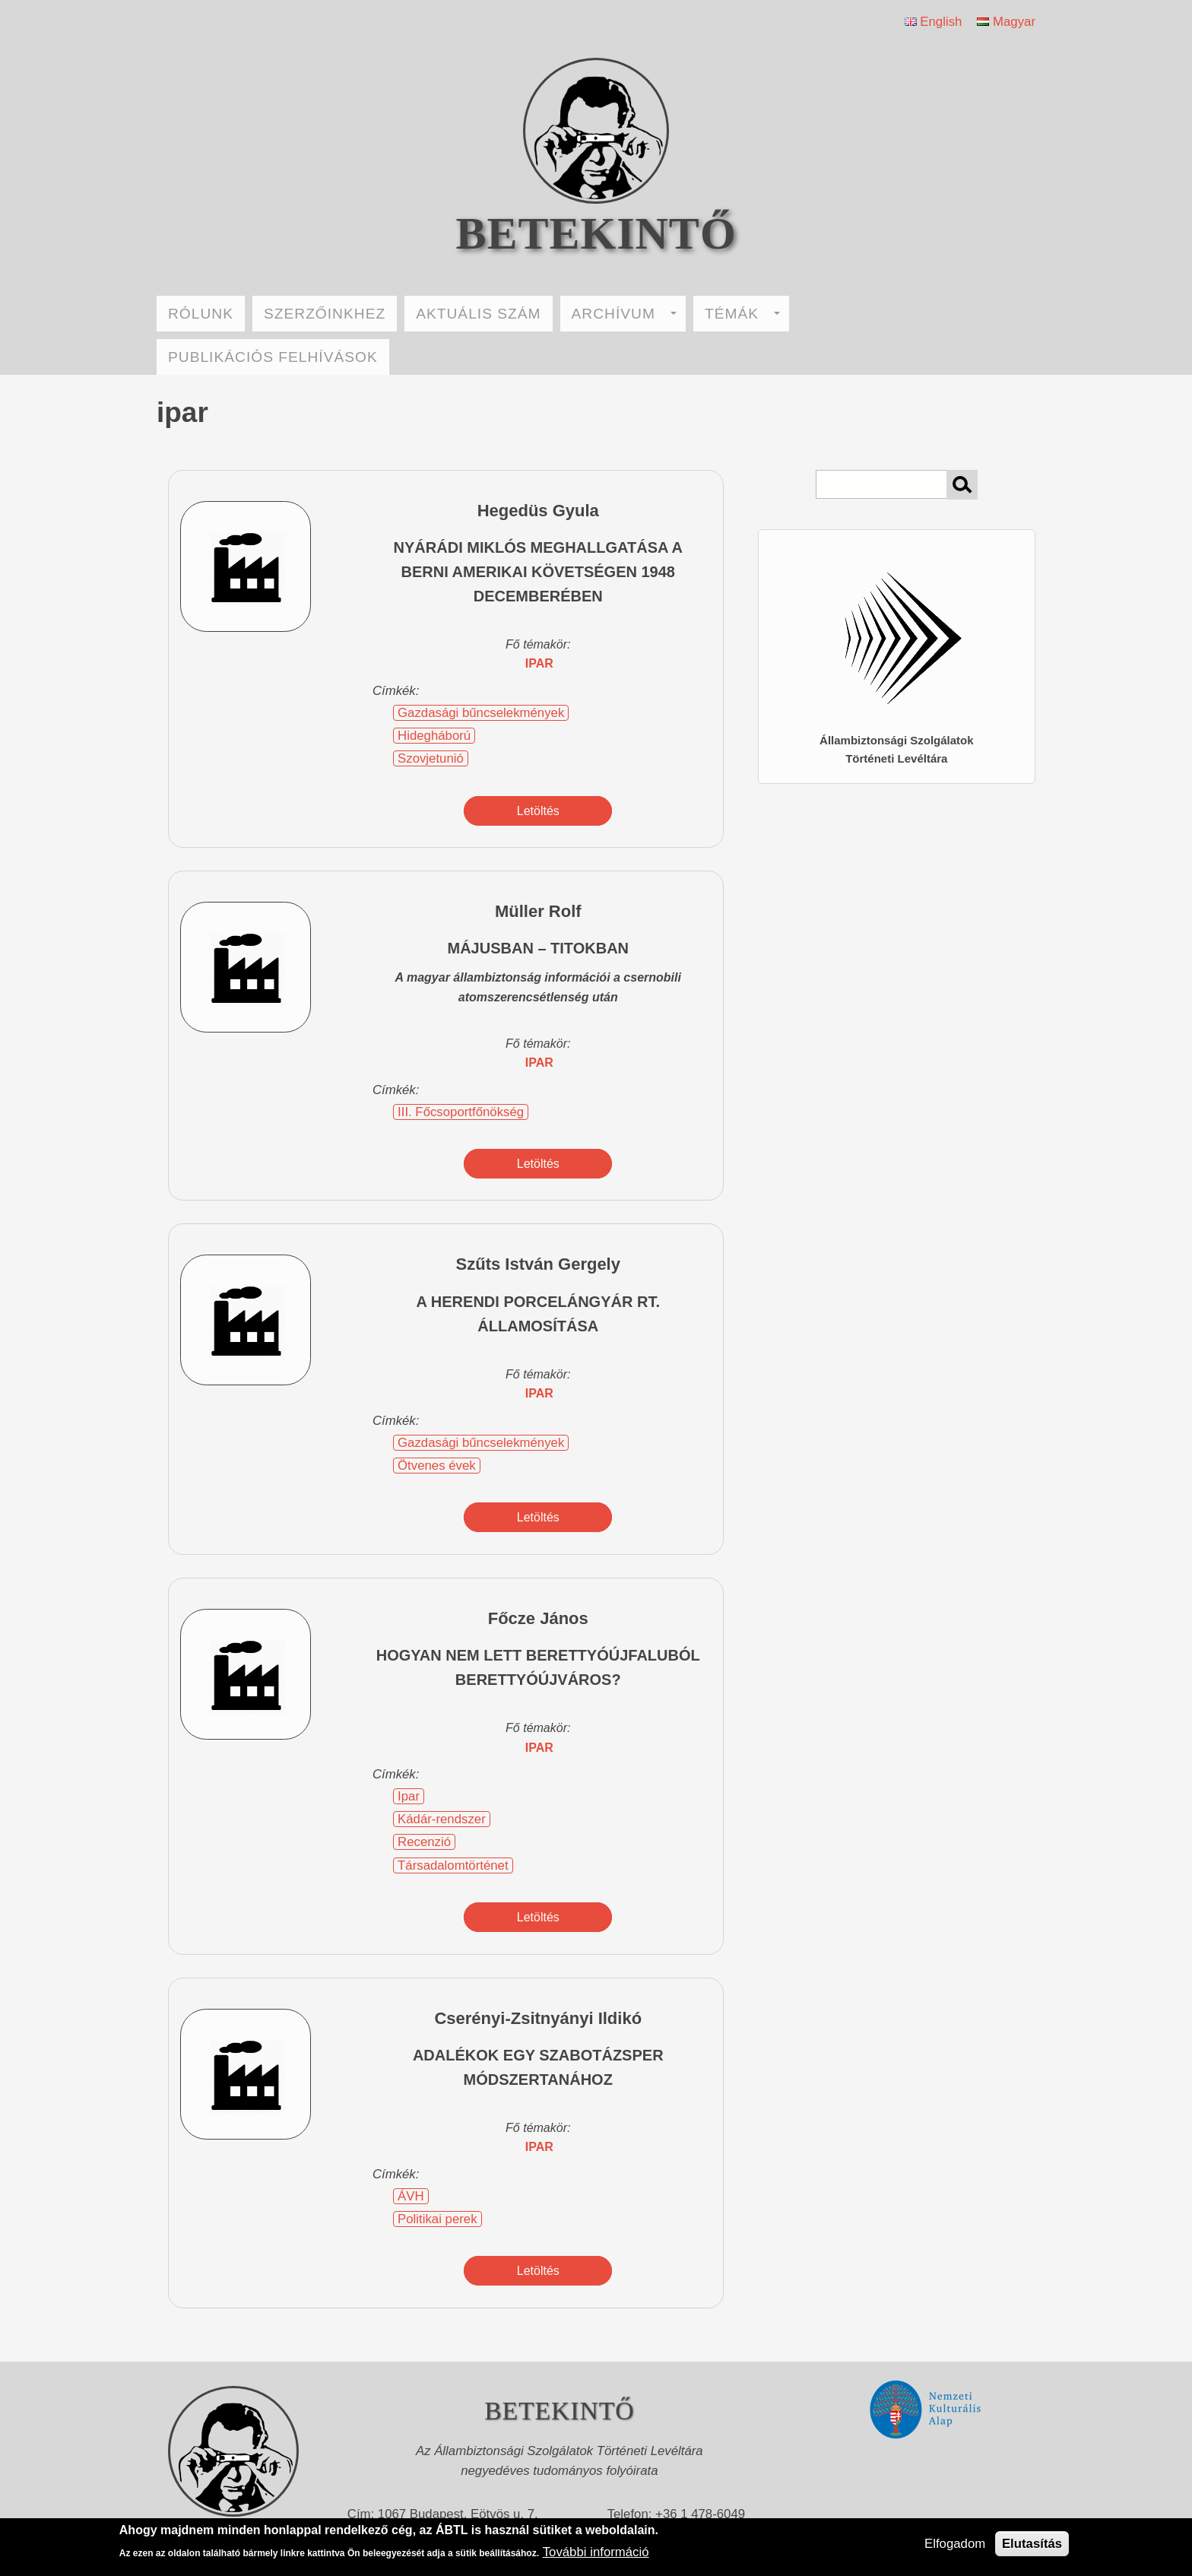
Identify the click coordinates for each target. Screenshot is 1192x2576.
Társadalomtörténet (453, 1865)
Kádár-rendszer (442, 1819)
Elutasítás (1032, 2543)
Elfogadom (954, 2543)
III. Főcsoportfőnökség (461, 1112)
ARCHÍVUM (624, 314)
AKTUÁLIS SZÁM (478, 314)
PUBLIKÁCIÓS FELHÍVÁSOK (273, 357)
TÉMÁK (742, 314)
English (933, 21)
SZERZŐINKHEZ (324, 314)
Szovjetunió (431, 758)
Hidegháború (434, 735)
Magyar (1006, 21)
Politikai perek (437, 2219)
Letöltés (538, 810)
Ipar (409, 1796)
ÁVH (411, 2196)
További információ (596, 2552)
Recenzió (424, 1842)
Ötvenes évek (437, 1465)
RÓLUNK (200, 314)
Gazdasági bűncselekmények (481, 713)
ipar (539, 663)
